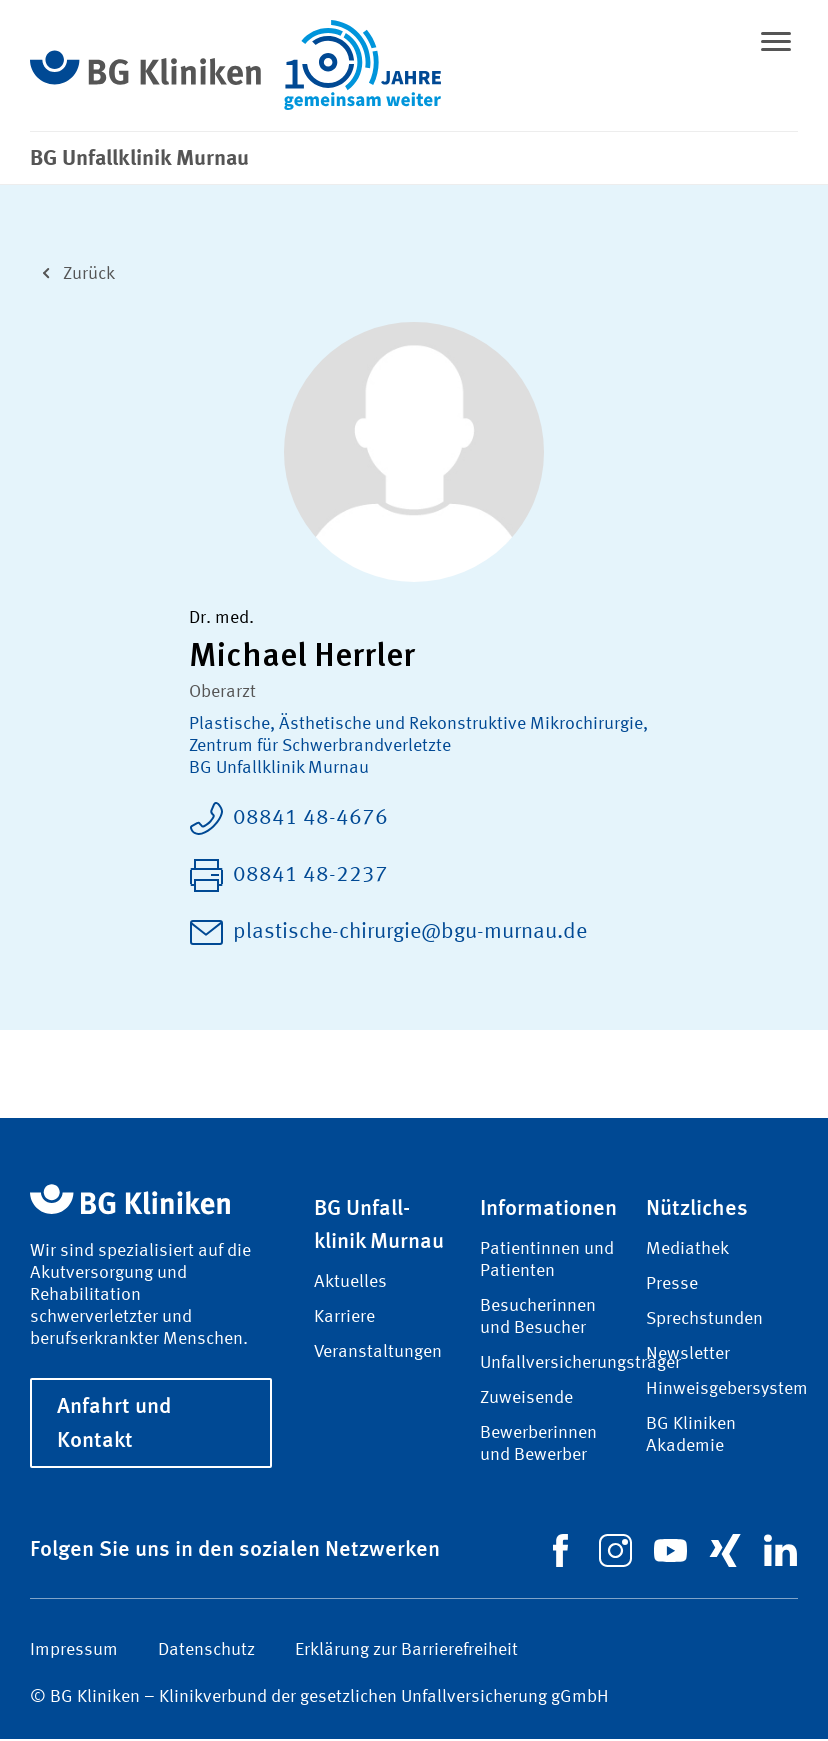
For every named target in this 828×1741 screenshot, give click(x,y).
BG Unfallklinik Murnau (279, 770)
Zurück (72, 273)
